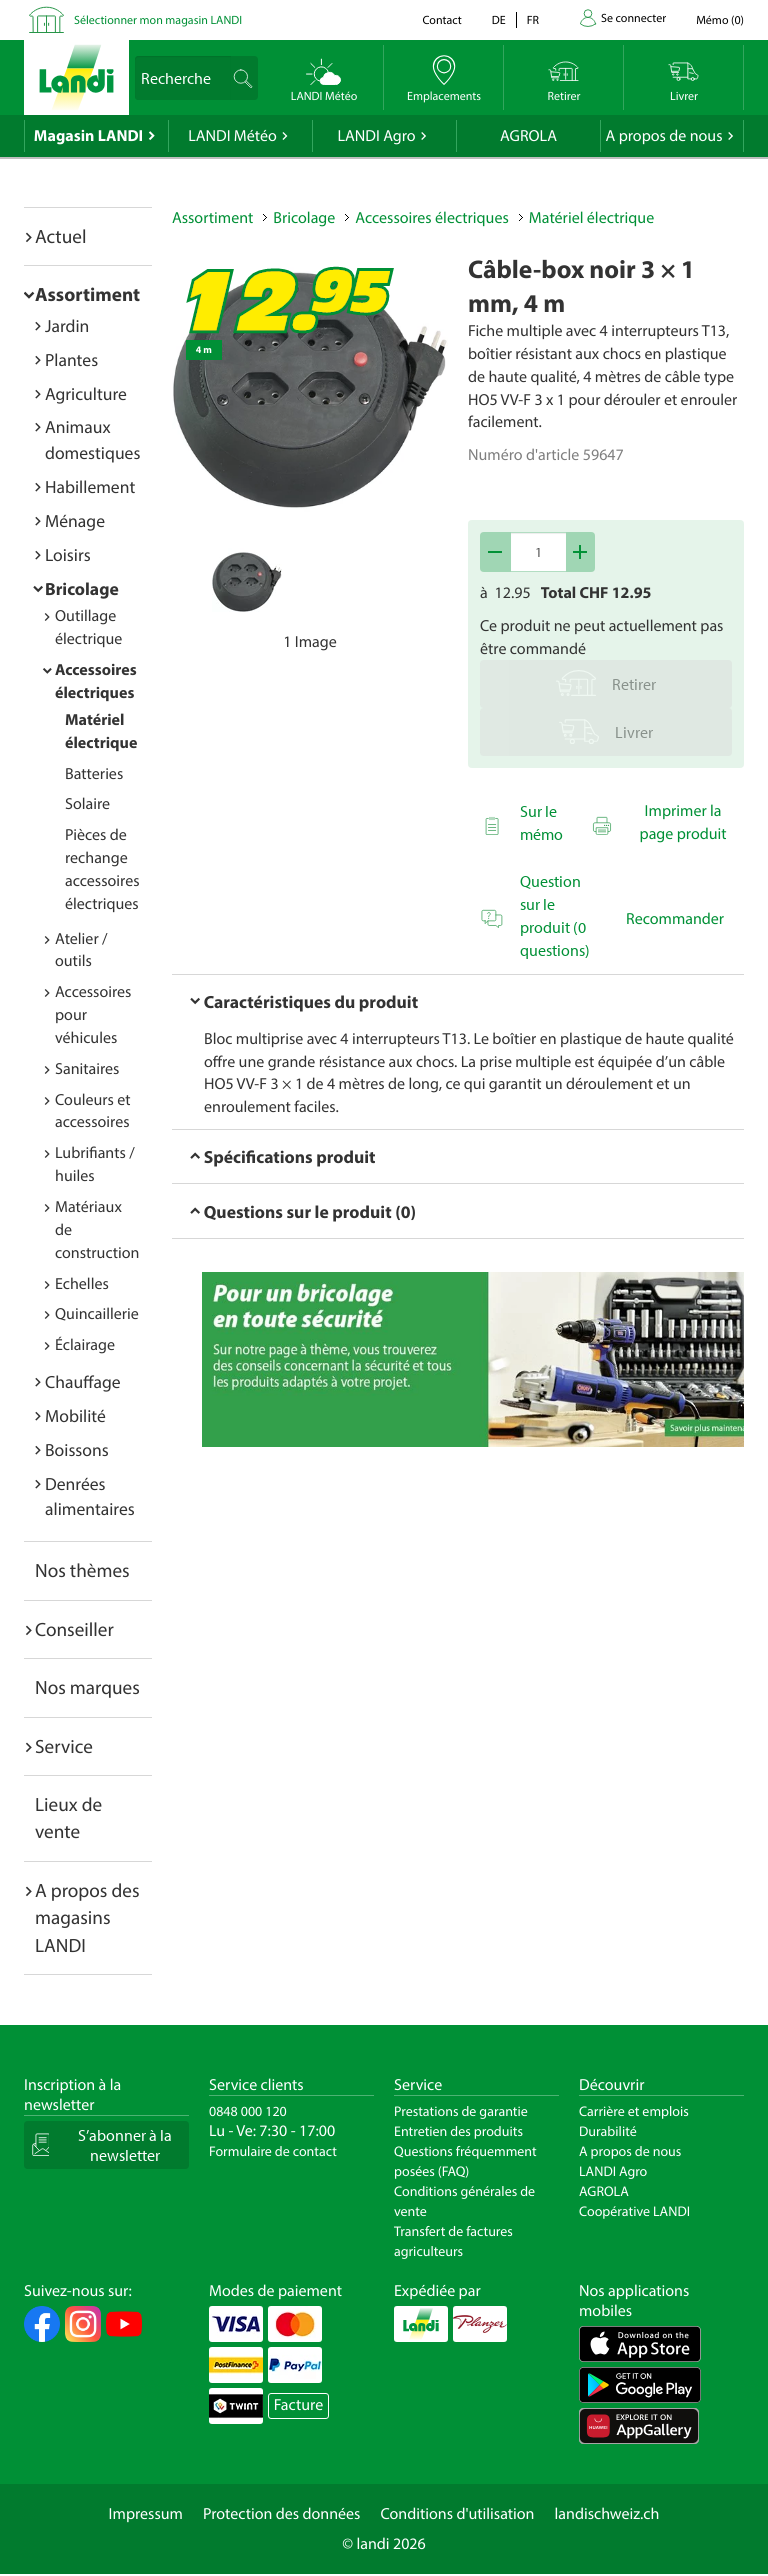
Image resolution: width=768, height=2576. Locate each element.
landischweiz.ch (607, 2514)
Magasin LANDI (88, 136)
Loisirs (68, 554)
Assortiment (87, 294)
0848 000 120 (248, 2111)
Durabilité (608, 2131)
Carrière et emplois (634, 2111)
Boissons (77, 1449)
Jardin (67, 325)
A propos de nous (663, 136)
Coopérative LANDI (634, 2211)
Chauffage (83, 1381)
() (720, 20)
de (499, 20)
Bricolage (82, 588)
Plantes (71, 359)
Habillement (90, 486)
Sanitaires (87, 1069)
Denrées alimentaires (90, 1496)
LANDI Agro (376, 136)
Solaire (87, 804)
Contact (441, 20)
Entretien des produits (458, 2131)
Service (64, 1746)
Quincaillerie (97, 1314)
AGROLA (528, 136)
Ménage (75, 520)
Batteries (94, 774)
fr (533, 20)
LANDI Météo (232, 136)
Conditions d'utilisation (457, 2514)
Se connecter (633, 18)
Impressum (146, 2514)
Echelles (82, 1284)
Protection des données (282, 2514)
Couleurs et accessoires (93, 1111)
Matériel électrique (591, 218)
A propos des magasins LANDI (87, 1917)
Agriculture (86, 393)
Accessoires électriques (431, 218)
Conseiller (74, 1629)
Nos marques (87, 1687)
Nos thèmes (82, 1570)
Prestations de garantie (461, 2111)
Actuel (60, 236)
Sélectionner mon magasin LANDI (158, 20)
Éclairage (85, 1345)
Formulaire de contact (273, 2151)
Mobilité (75, 1415)
